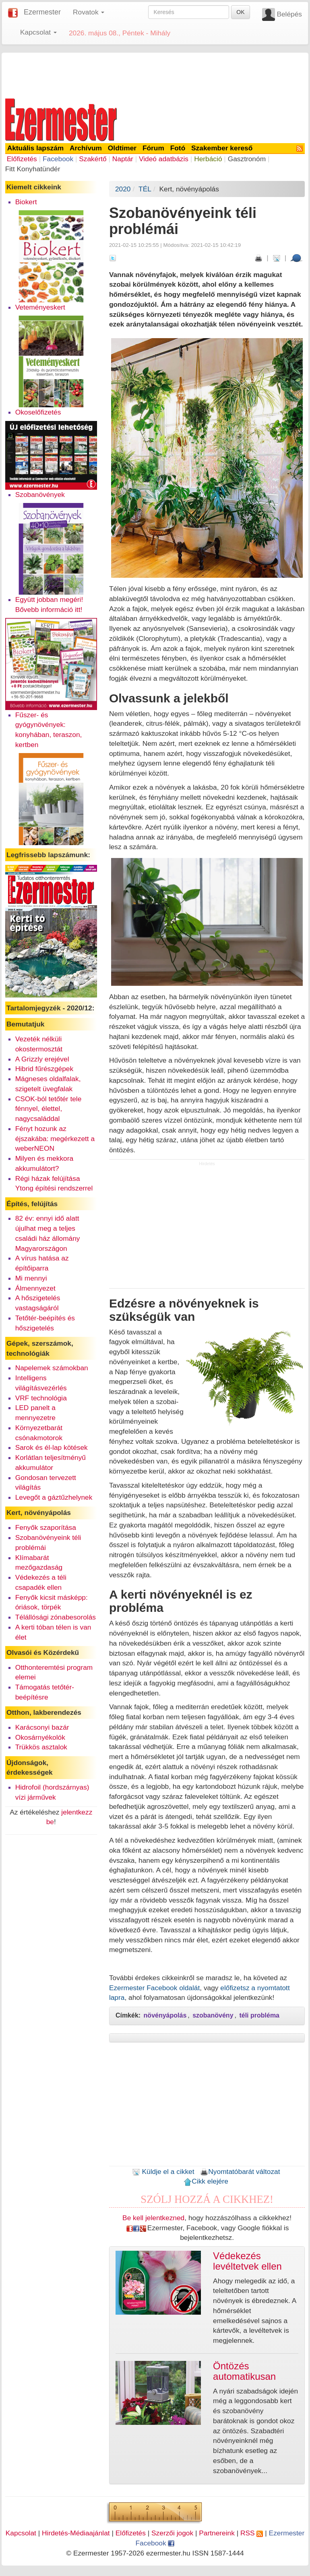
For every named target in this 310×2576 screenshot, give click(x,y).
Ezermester (42, 12)
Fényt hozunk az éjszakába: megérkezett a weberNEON (55, 1139)
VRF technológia (41, 1398)
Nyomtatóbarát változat (240, 2172)
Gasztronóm (247, 159)
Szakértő (92, 159)
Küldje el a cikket (163, 2172)
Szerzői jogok (172, 2533)
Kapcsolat (21, 2533)
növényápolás (165, 2015)
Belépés (289, 14)
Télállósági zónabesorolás (55, 1617)
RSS (251, 2533)
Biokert (26, 202)
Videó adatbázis (163, 159)
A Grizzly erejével (42, 1059)
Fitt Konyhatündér (32, 169)
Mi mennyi (31, 1278)
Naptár (122, 159)
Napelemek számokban (51, 1368)
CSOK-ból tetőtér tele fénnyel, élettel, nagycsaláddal (48, 1109)
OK (240, 12)
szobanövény (212, 2015)
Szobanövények (40, 495)
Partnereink (217, 2533)
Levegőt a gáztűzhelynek (54, 1497)
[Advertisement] (155, 74)
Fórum (153, 148)
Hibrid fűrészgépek (44, 1069)
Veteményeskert (40, 307)
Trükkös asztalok (41, 1747)
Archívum (86, 148)
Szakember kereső (221, 148)
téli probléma (259, 2015)
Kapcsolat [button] (38, 32)
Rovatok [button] (88, 12)
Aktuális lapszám (35, 148)
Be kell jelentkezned (153, 2218)
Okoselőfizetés (38, 412)
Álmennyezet (35, 1288)
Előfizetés (22, 159)
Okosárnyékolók (40, 1737)
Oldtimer (122, 148)
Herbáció (208, 159)
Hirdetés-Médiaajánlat (76, 2533)
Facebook (58, 159)
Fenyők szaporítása (45, 1527)
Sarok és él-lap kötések (51, 1447)
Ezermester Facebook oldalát (154, 1988)
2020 (123, 189)
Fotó (178, 148)
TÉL (144, 189)
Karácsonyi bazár (42, 1727)
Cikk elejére (206, 2181)
